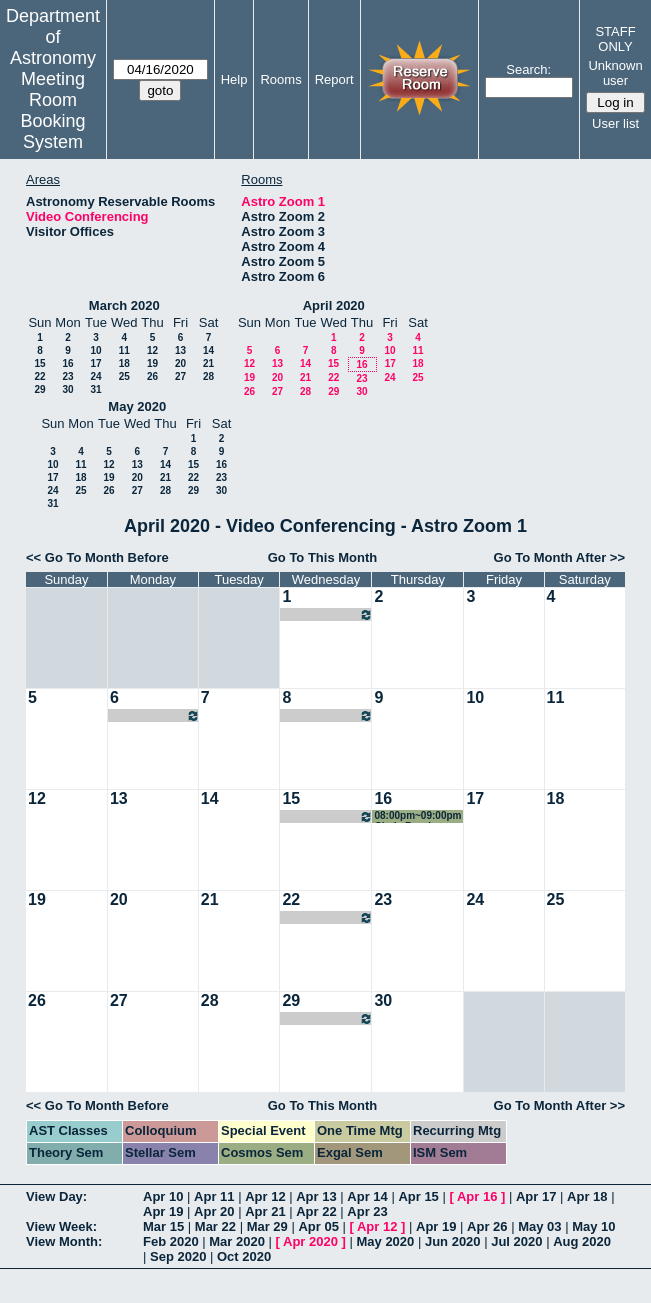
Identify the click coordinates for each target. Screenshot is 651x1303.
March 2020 (124, 305)
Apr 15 (418, 1196)
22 (39, 376)
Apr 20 (214, 1211)
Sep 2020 (178, 1256)
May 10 (593, 1226)
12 (152, 350)
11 (124, 350)
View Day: (56, 1196)
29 (39, 389)
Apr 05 (318, 1226)
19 (152, 363)
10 (95, 350)
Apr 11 (214, 1196)
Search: (528, 69)
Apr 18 (587, 1196)
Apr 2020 (310, 1241)
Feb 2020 (171, 1241)
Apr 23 (367, 1211)
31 (95, 389)
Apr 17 (536, 1196)
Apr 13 (316, 1196)
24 (95, 376)
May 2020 (137, 406)
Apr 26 (487, 1226)
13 (180, 350)
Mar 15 (163, 1226)
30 (67, 389)
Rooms (280, 79)
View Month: (64, 1241)
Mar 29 (267, 1226)
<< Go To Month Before (97, 557)
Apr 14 (367, 1196)
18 (124, 363)
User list (615, 123)
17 (95, 363)
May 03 (539, 1226)
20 (180, 363)
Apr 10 (163, 1196)
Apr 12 (265, 1196)
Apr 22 (316, 1211)
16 (67, 363)
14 (208, 350)
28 (208, 376)
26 (152, 376)
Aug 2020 (582, 1241)
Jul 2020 (516, 1241)
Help (234, 79)
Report (334, 79)
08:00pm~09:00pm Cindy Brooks (327, 614)
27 (180, 376)
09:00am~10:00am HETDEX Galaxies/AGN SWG (155, 715)
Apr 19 (163, 1211)
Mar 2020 (237, 1241)
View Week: (61, 1226)
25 (124, 376)
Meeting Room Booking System (52, 110)
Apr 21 (265, 1211)
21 (208, 363)
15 (39, 363)
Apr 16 (477, 1196)
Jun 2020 (453, 1241)
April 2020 (334, 305)
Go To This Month (323, 557)
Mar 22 (215, 1226)
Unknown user (615, 73)
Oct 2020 (244, 1256)
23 (67, 376)
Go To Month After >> (559, 557)
